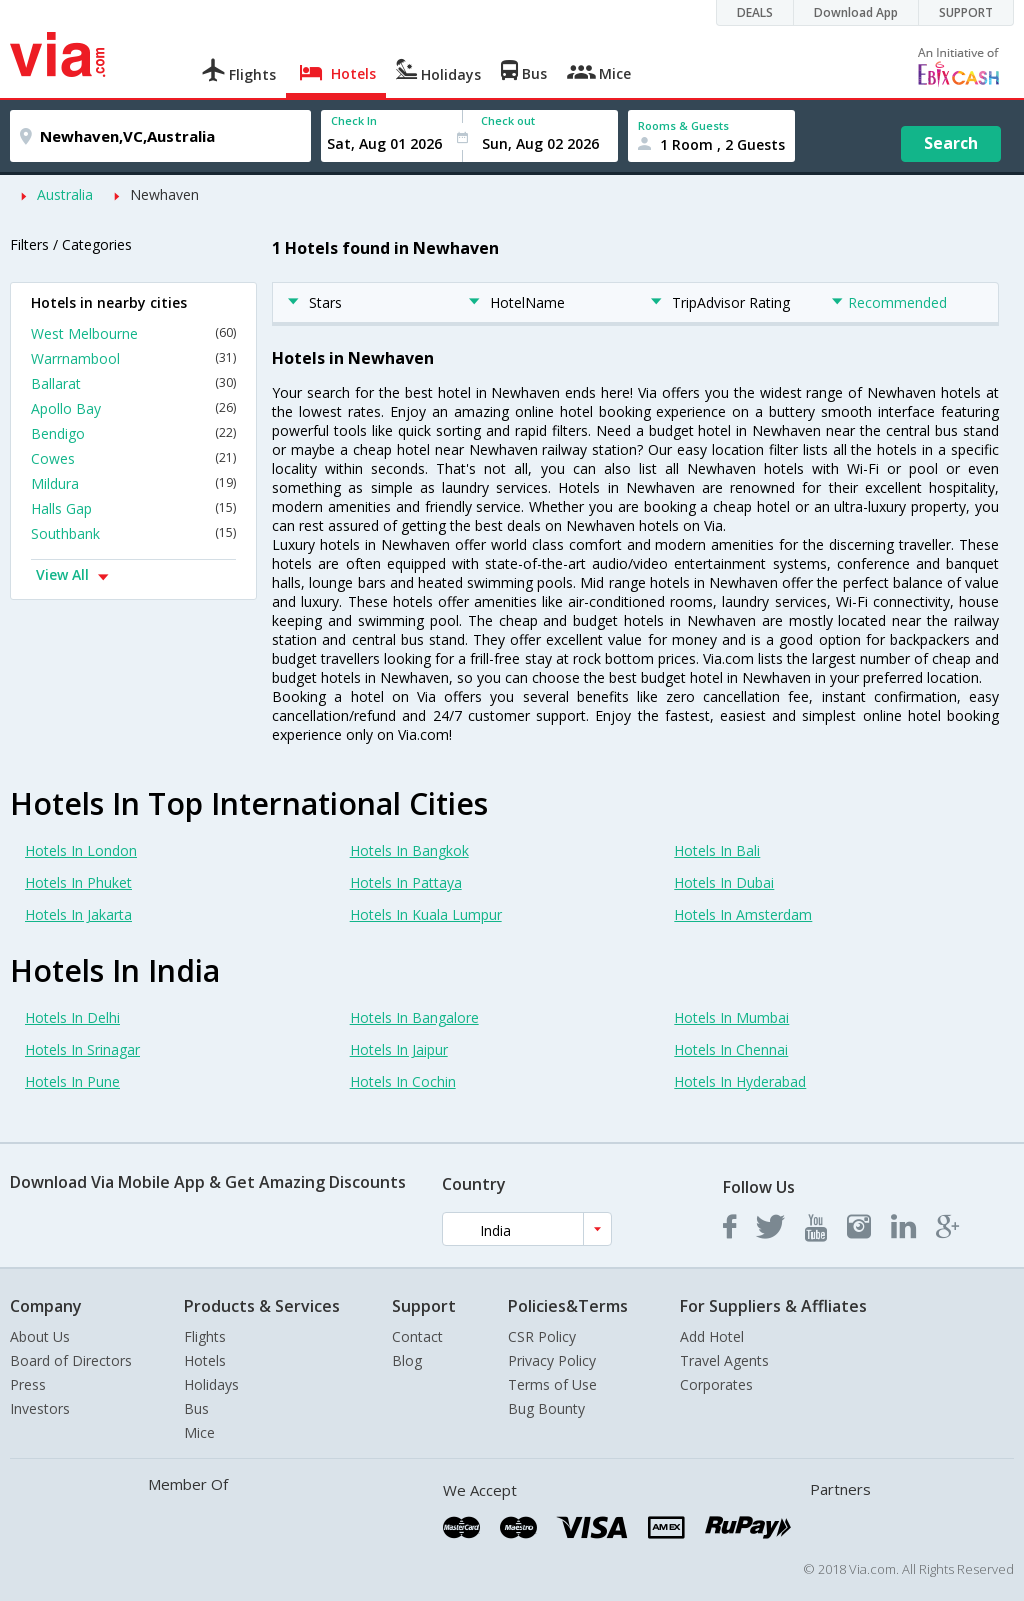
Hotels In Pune (72, 1081)
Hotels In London (81, 850)
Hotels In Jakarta (78, 914)
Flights (205, 1336)
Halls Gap (133, 508)
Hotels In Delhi (72, 1017)
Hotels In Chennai (731, 1049)
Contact (417, 1336)
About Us (40, 1336)
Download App (856, 12)
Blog (407, 1360)
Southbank (133, 533)
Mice (199, 1432)
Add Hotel (712, 1336)
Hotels (205, 1360)
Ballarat (133, 383)
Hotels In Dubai (724, 882)
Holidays (211, 1384)
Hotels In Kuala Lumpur (426, 914)
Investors (40, 1408)
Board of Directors (71, 1360)
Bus (196, 1408)
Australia (65, 194)
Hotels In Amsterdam (743, 914)
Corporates (716, 1384)
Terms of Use (552, 1384)
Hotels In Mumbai (731, 1017)
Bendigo (133, 433)
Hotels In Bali (717, 850)
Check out (508, 120)
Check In (354, 120)
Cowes (133, 458)
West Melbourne (133, 333)
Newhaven (164, 194)
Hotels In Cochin (403, 1081)
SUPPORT (966, 12)
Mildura (133, 483)
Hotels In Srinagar (82, 1049)
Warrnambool (133, 358)
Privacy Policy (552, 1360)
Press (28, 1384)
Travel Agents (724, 1360)
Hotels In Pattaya (406, 882)
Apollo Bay (133, 408)
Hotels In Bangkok (409, 850)
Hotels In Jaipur (399, 1049)
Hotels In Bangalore (414, 1017)
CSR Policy (542, 1336)
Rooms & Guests (683, 125)
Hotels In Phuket (78, 882)
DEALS (755, 12)
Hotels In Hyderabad (740, 1081)
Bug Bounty (546, 1408)
